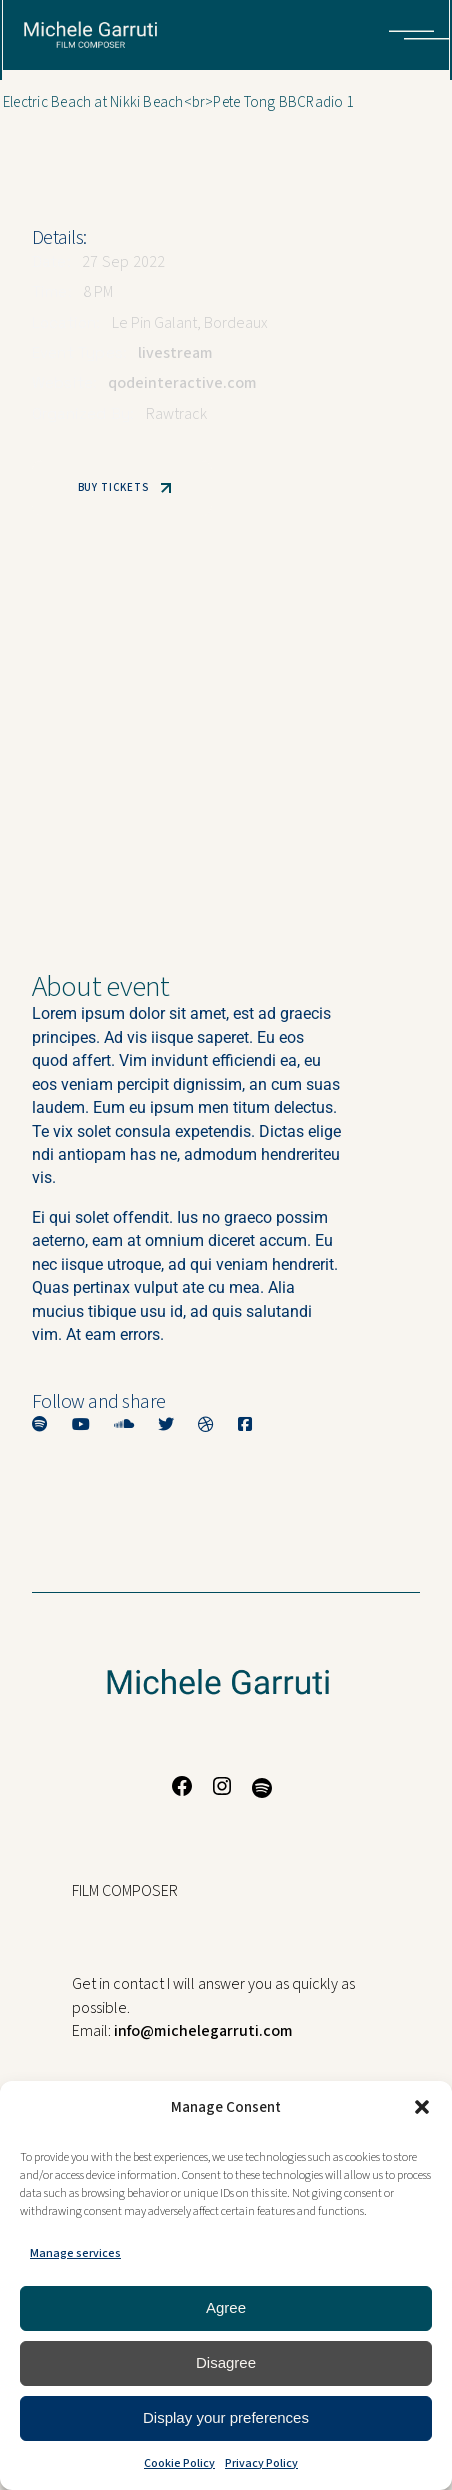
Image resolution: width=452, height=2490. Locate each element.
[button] (422, 2107)
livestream (175, 353)
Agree (226, 2307)
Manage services (75, 2253)
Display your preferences (226, 2417)
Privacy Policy (261, 2463)
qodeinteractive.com (182, 383)
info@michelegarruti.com (203, 2031)
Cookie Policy (179, 2463)
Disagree (226, 2362)
